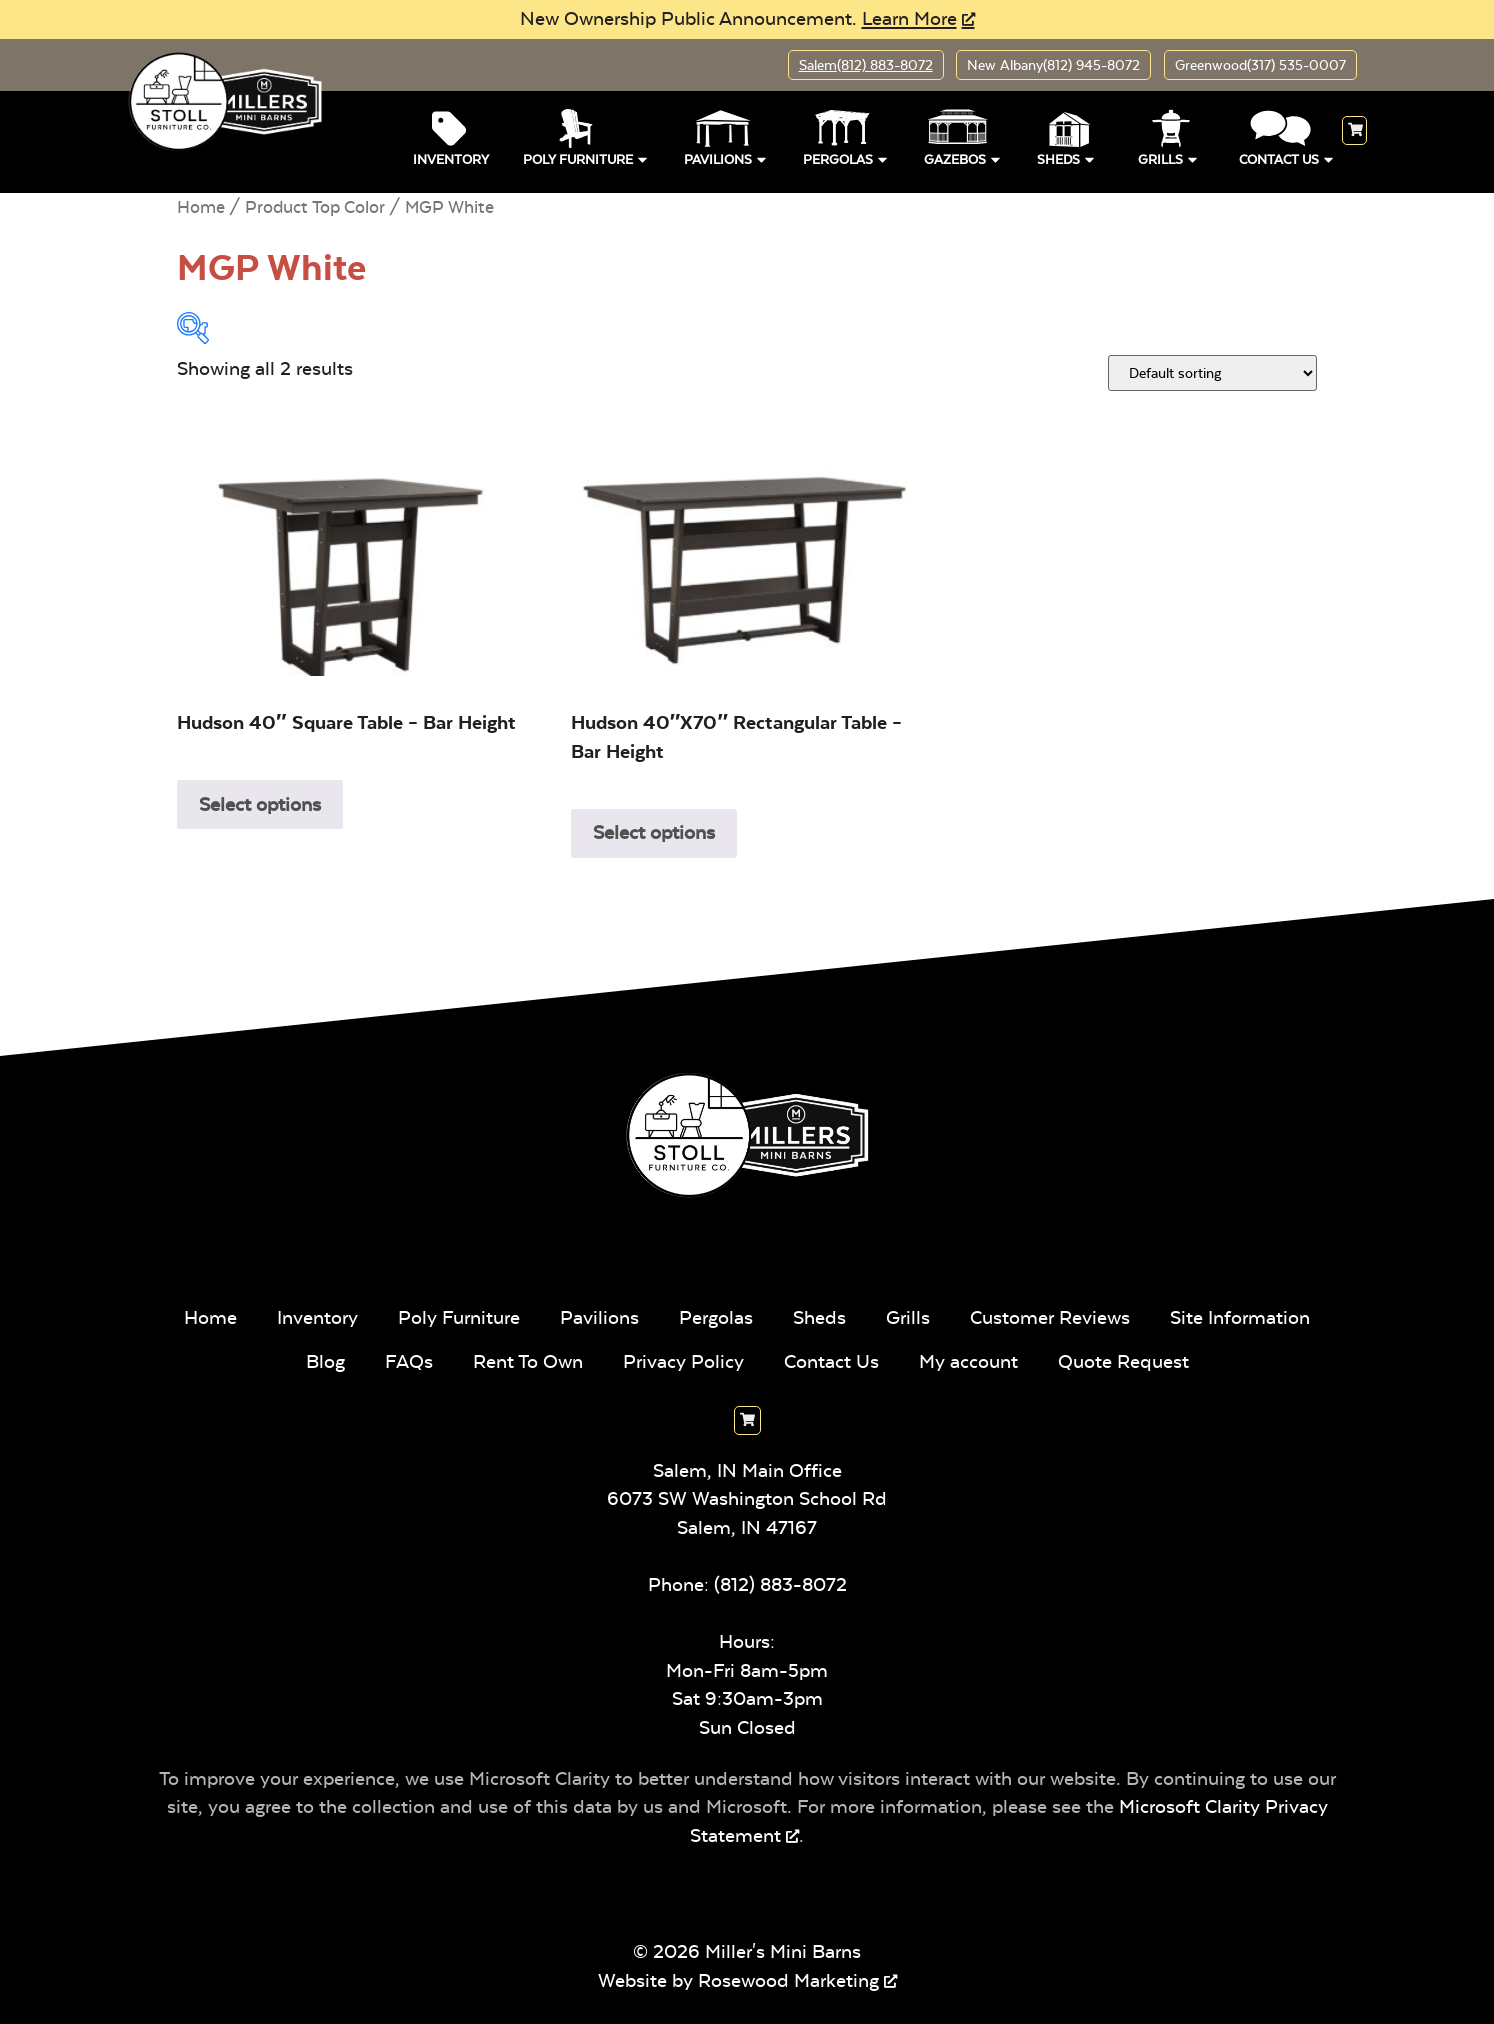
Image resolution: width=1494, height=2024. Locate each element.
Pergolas (846, 157)
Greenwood (1260, 65)
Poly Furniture (586, 157)
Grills (1169, 157)
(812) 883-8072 (780, 1584)
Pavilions (726, 157)
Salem (865, 65)
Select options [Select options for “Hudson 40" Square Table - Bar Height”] (260, 804)
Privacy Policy (683, 1361)
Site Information (1240, 1317)
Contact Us (1287, 157)
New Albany (1053, 65)
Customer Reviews (1050, 1317)
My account (968, 1361)
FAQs (409, 1361)
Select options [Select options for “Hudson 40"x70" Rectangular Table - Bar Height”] (654, 832)
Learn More (909, 18)
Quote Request (1123, 1361)
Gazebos (963, 157)
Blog (325, 1361)
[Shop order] (1212, 373)
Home (201, 207)
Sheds (1067, 157)
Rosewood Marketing (788, 1980)
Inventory (451, 160)
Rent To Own (528, 1361)
